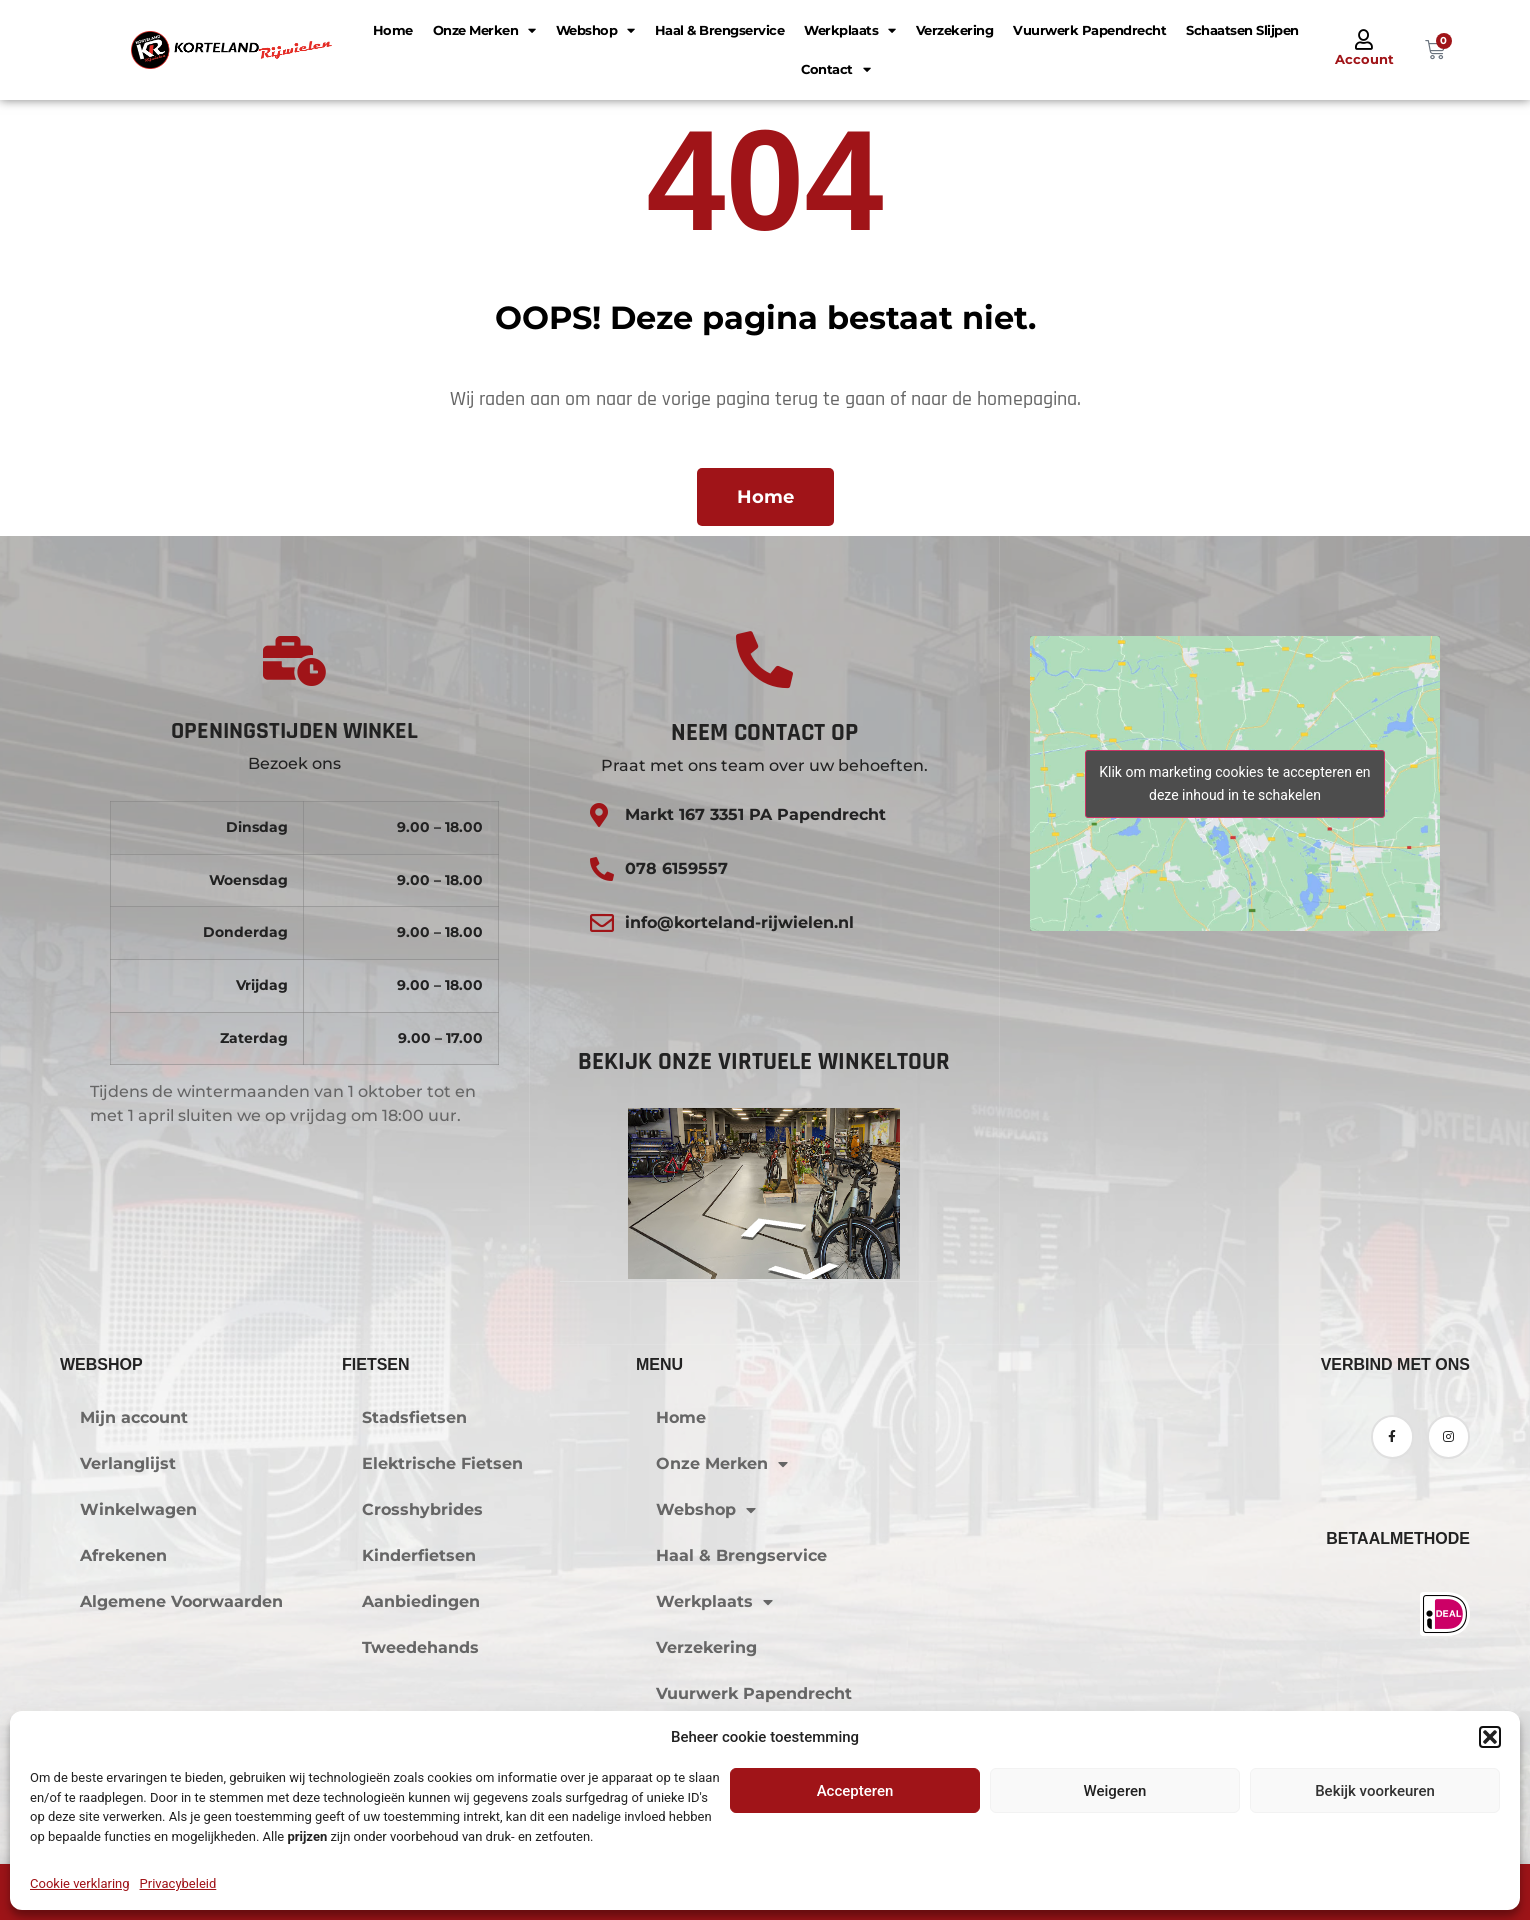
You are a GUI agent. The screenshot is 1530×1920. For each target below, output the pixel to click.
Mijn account (134, 1417)
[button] (1490, 1737)
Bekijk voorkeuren (1375, 1791)
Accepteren (855, 1791)
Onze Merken (484, 30)
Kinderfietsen (419, 1555)
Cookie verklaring (80, 1883)
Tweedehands (420, 1647)
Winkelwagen (138, 1509)
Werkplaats (850, 30)
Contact (835, 69)
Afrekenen (123, 1555)
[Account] (1364, 40)
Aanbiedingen (421, 1601)
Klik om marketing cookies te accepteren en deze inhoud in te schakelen (1234, 783)
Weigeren (1115, 1791)
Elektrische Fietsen (442, 1463)
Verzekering (955, 30)
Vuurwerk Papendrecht (1089, 30)
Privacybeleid (178, 1883)
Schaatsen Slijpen (1242, 30)
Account (1364, 59)
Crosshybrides (422, 1509)
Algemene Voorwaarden (181, 1601)
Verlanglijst (128, 1463)
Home (393, 30)
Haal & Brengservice (720, 30)
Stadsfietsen (414, 1417)
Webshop (595, 30)
